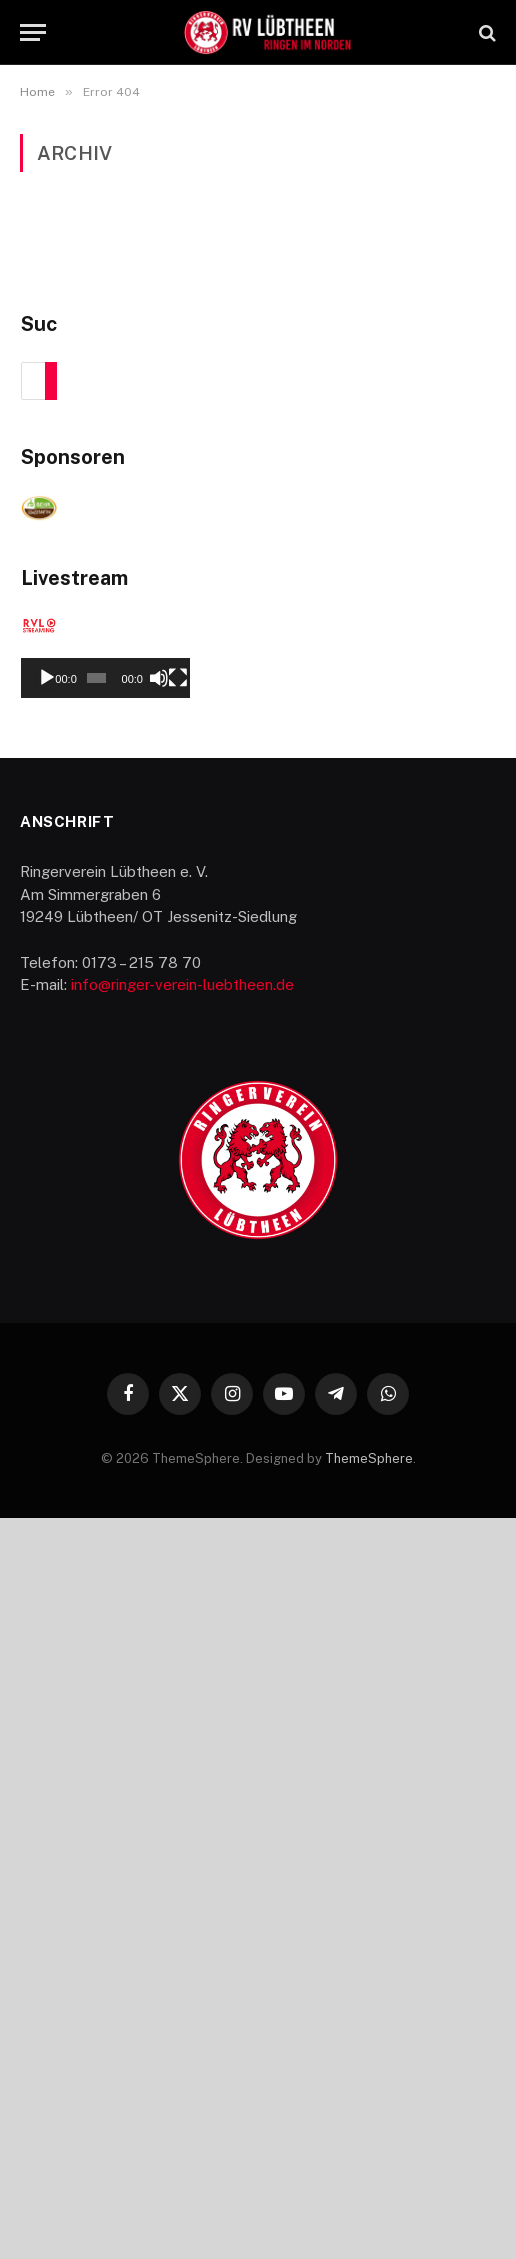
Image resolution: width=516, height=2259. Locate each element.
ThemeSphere (369, 2198)
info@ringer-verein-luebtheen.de (182, 1725)
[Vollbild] (470, 1419)
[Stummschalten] (438, 1419)
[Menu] (33, 32)
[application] (258, 1305)
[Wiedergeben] (47, 1419)
